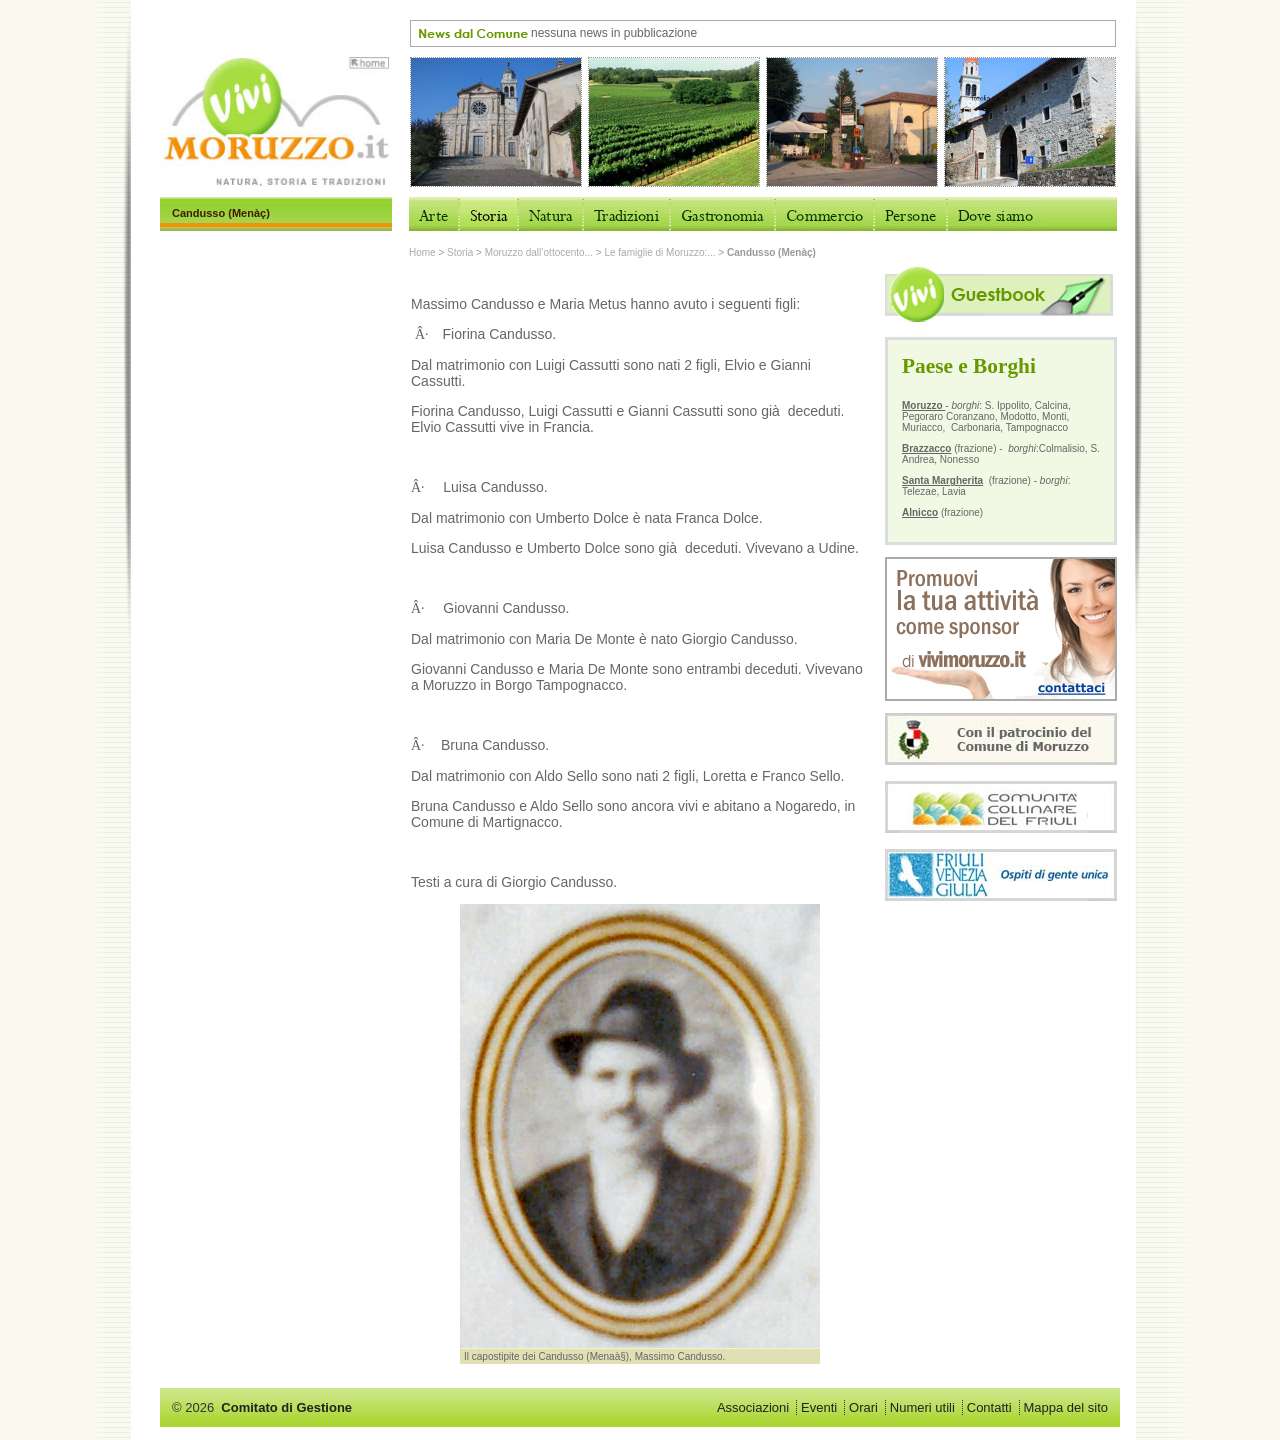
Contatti (989, 1407)
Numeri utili (922, 1407)
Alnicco (920, 512)
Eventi (819, 1407)
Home (422, 252)
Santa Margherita (942, 480)
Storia (460, 252)
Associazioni (753, 1407)
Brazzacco (926, 448)
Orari (863, 1407)
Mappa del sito (1065, 1407)
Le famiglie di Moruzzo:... (659, 252)
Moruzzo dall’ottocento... (539, 252)
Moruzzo (923, 405)
